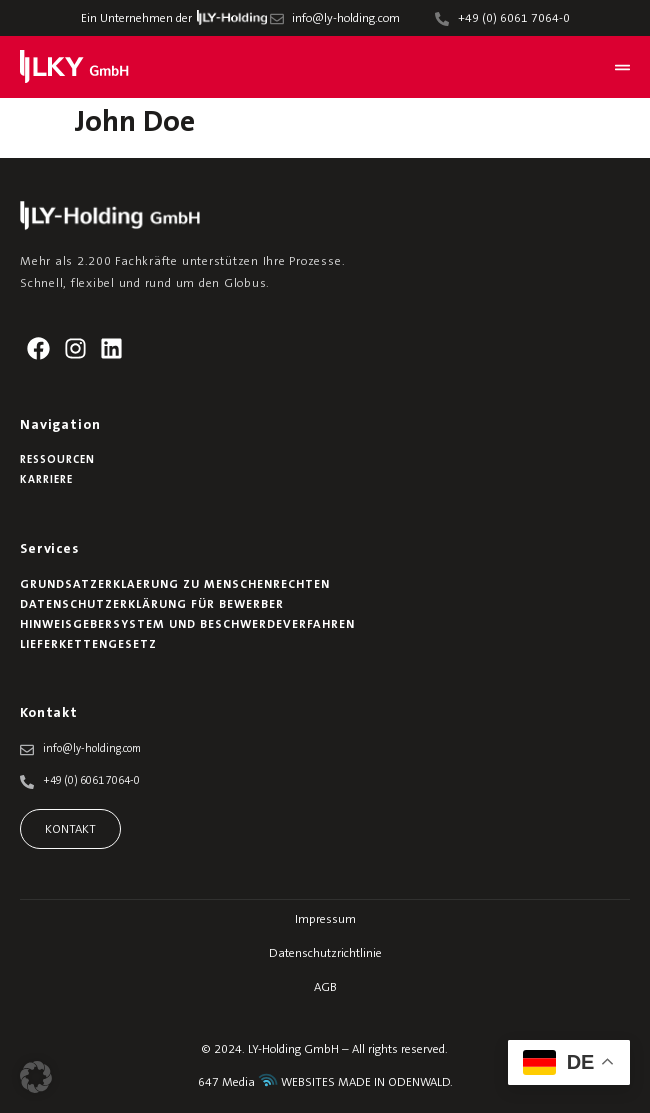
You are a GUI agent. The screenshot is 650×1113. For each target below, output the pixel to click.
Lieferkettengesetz (88, 645)
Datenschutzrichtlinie (325, 954)
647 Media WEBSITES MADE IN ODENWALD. (325, 1083)
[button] (36, 1077)
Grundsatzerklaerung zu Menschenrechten (175, 585)
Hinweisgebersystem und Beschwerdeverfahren (187, 625)
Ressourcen (57, 460)
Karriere (46, 480)
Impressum (325, 920)
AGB (325, 988)
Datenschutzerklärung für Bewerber (152, 605)
